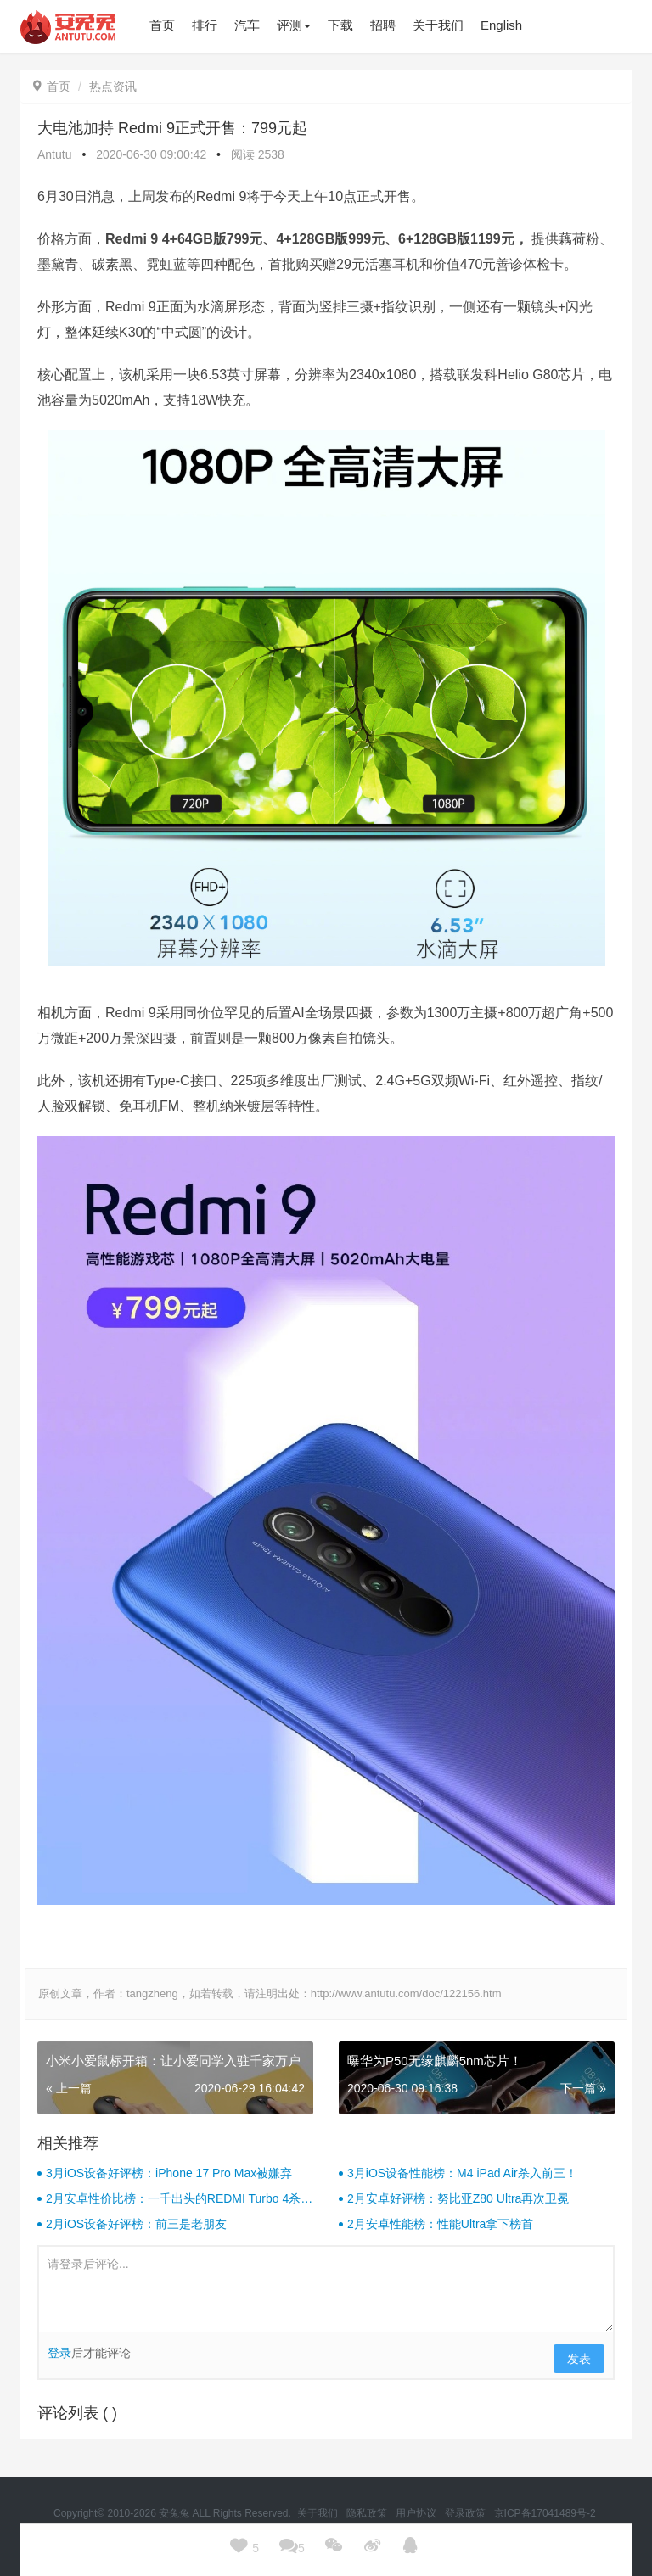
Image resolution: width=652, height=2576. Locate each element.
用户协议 (417, 2513)
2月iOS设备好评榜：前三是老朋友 (136, 2224)
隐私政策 (368, 2513)
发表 (579, 2359)
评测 (294, 25)
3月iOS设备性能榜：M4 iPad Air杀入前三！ (462, 2173)
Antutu (54, 154)
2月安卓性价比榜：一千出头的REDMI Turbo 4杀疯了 (179, 2199)
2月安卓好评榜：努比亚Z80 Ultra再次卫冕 (458, 2198)
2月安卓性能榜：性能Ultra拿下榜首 (440, 2224)
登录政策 (466, 2513)
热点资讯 (113, 86)
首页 (51, 86)
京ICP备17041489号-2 (545, 2513)
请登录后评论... (326, 2289)
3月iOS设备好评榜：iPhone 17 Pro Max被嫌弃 (169, 2173)
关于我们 (318, 2513)
